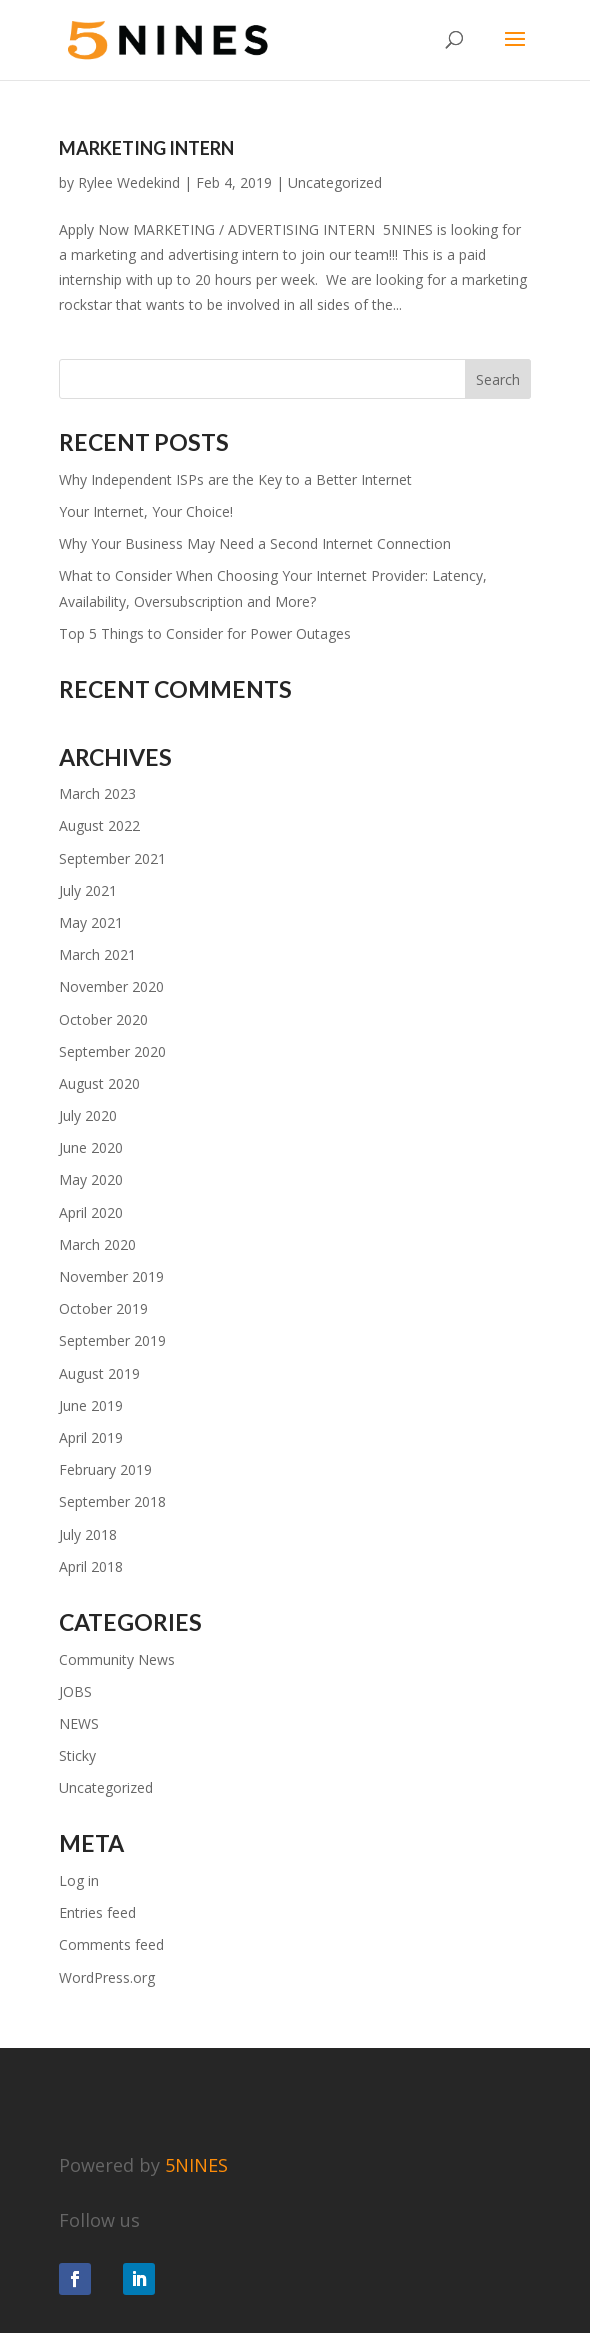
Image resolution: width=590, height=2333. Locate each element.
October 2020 (103, 1019)
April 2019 (91, 1437)
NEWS (79, 1723)
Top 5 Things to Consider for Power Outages (205, 633)
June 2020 (91, 1147)
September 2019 (112, 1340)
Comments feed (111, 1944)
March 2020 (97, 1244)
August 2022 (99, 825)
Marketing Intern (146, 148)
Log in (79, 1880)
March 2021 (97, 954)
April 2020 (91, 1212)
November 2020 (111, 986)
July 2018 (88, 1534)
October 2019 (103, 1308)
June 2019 (91, 1405)
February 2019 (105, 1469)
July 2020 (88, 1115)
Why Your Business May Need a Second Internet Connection (255, 543)
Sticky (77, 1755)
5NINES (196, 2165)
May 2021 (91, 922)
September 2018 (112, 1501)
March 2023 (97, 793)
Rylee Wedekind (129, 182)
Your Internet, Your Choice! (146, 511)
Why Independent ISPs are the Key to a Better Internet (235, 479)
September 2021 (112, 858)
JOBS (75, 1691)
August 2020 (99, 1083)
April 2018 (91, 1566)
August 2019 (99, 1373)
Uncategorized (335, 182)
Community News (117, 1659)
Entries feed (97, 1912)
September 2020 (112, 1051)
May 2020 (91, 1179)
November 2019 (111, 1276)
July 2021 (88, 890)
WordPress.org (107, 1977)
